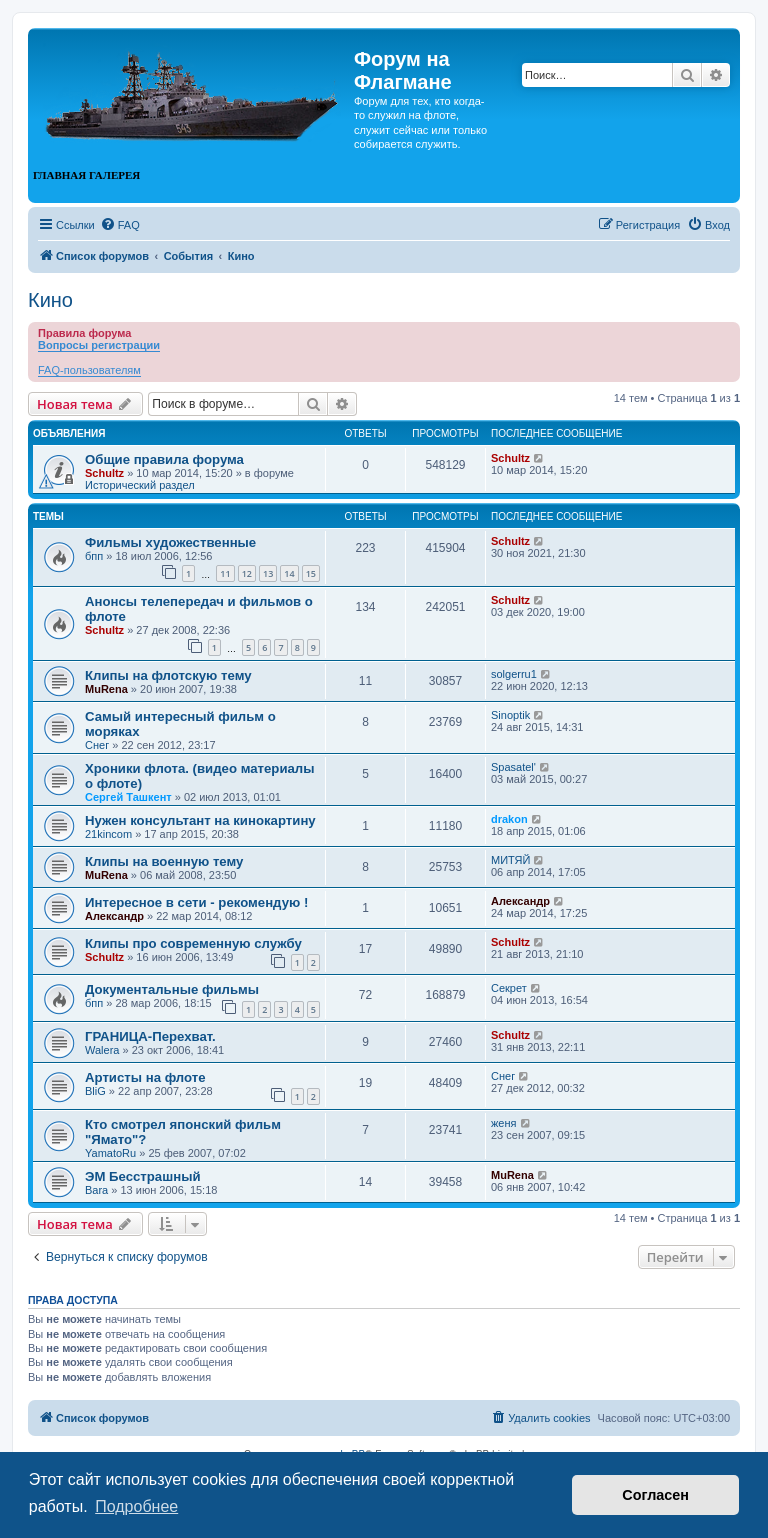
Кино (50, 300)
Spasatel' (513, 767)
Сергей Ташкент (128, 797)
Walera (102, 1050)
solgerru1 (514, 674)
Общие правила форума (164, 459)
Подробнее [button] (136, 1506)
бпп (94, 556)
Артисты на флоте (145, 1077)
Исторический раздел (140, 485)
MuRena (106, 689)
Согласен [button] (655, 1495)
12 (247, 573)
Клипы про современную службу (193, 943)
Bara (96, 1190)
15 (311, 573)
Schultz (104, 473)
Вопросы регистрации (99, 345)
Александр (114, 916)
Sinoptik (510, 715)
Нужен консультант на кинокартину (200, 820)
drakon (509, 819)
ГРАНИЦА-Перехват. (150, 1036)
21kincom (108, 834)
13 (268, 573)
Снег (97, 745)
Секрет (509, 988)
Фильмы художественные (170, 542)
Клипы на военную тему (164, 861)
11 (225, 573)
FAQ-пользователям (89, 370)
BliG (95, 1091)
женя (504, 1123)
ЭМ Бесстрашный (143, 1176)
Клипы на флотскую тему (168, 675)
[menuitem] (120, 225)
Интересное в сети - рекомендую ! (196, 902)
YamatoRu (110, 1153)
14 (289, 573)
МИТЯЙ (510, 860)
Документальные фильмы (172, 989)
